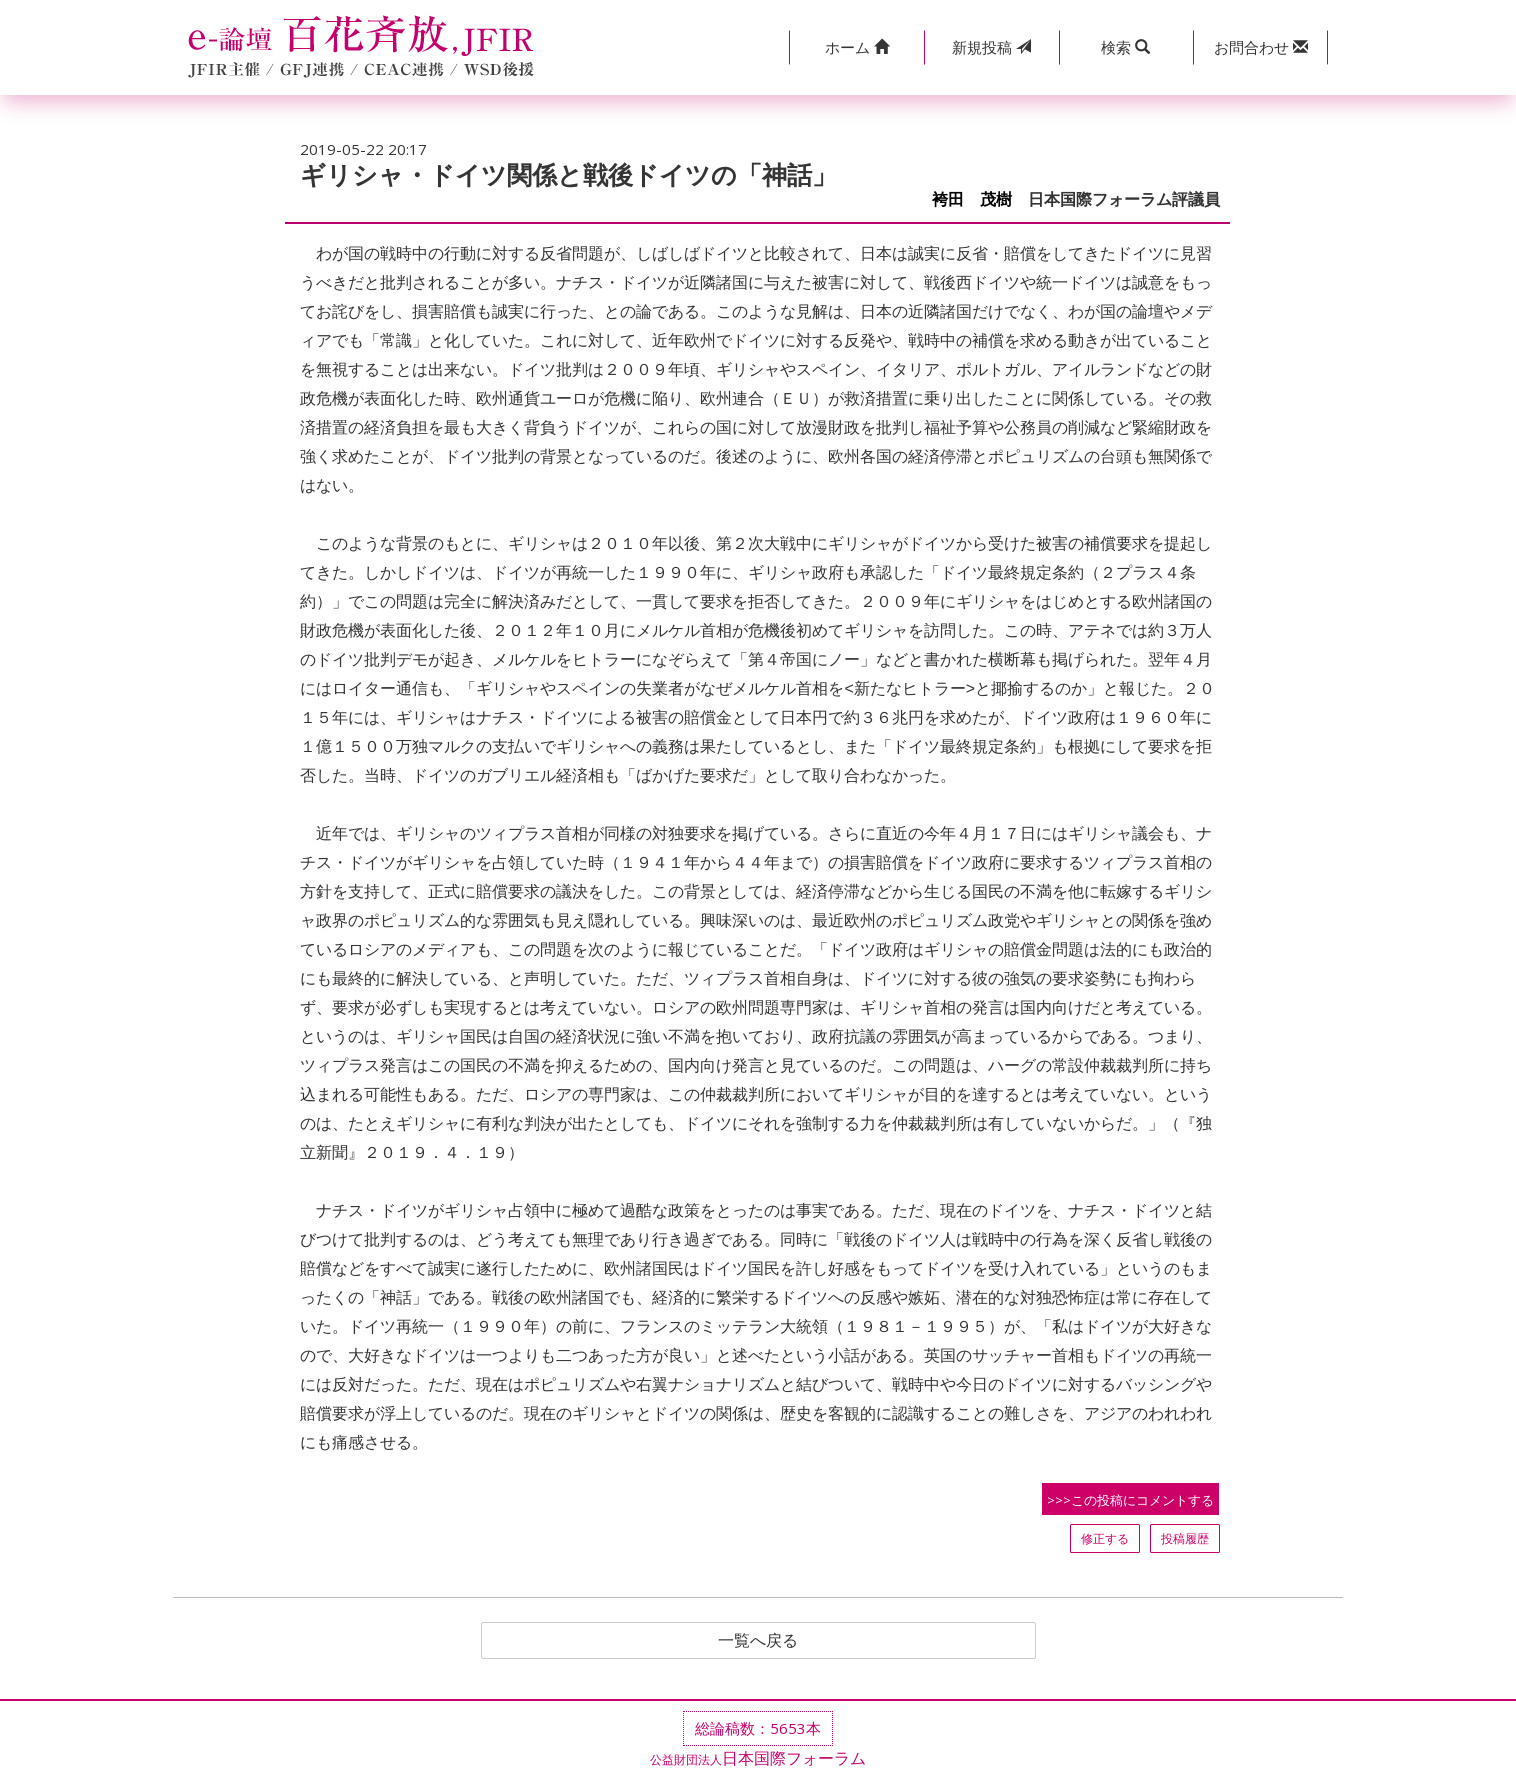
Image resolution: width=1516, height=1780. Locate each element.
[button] (856, 47)
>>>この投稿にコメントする (1130, 1500)
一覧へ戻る (758, 1641)
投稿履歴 (1185, 1538)
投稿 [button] (991, 47)
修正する (1105, 1538)
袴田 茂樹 (972, 199)
